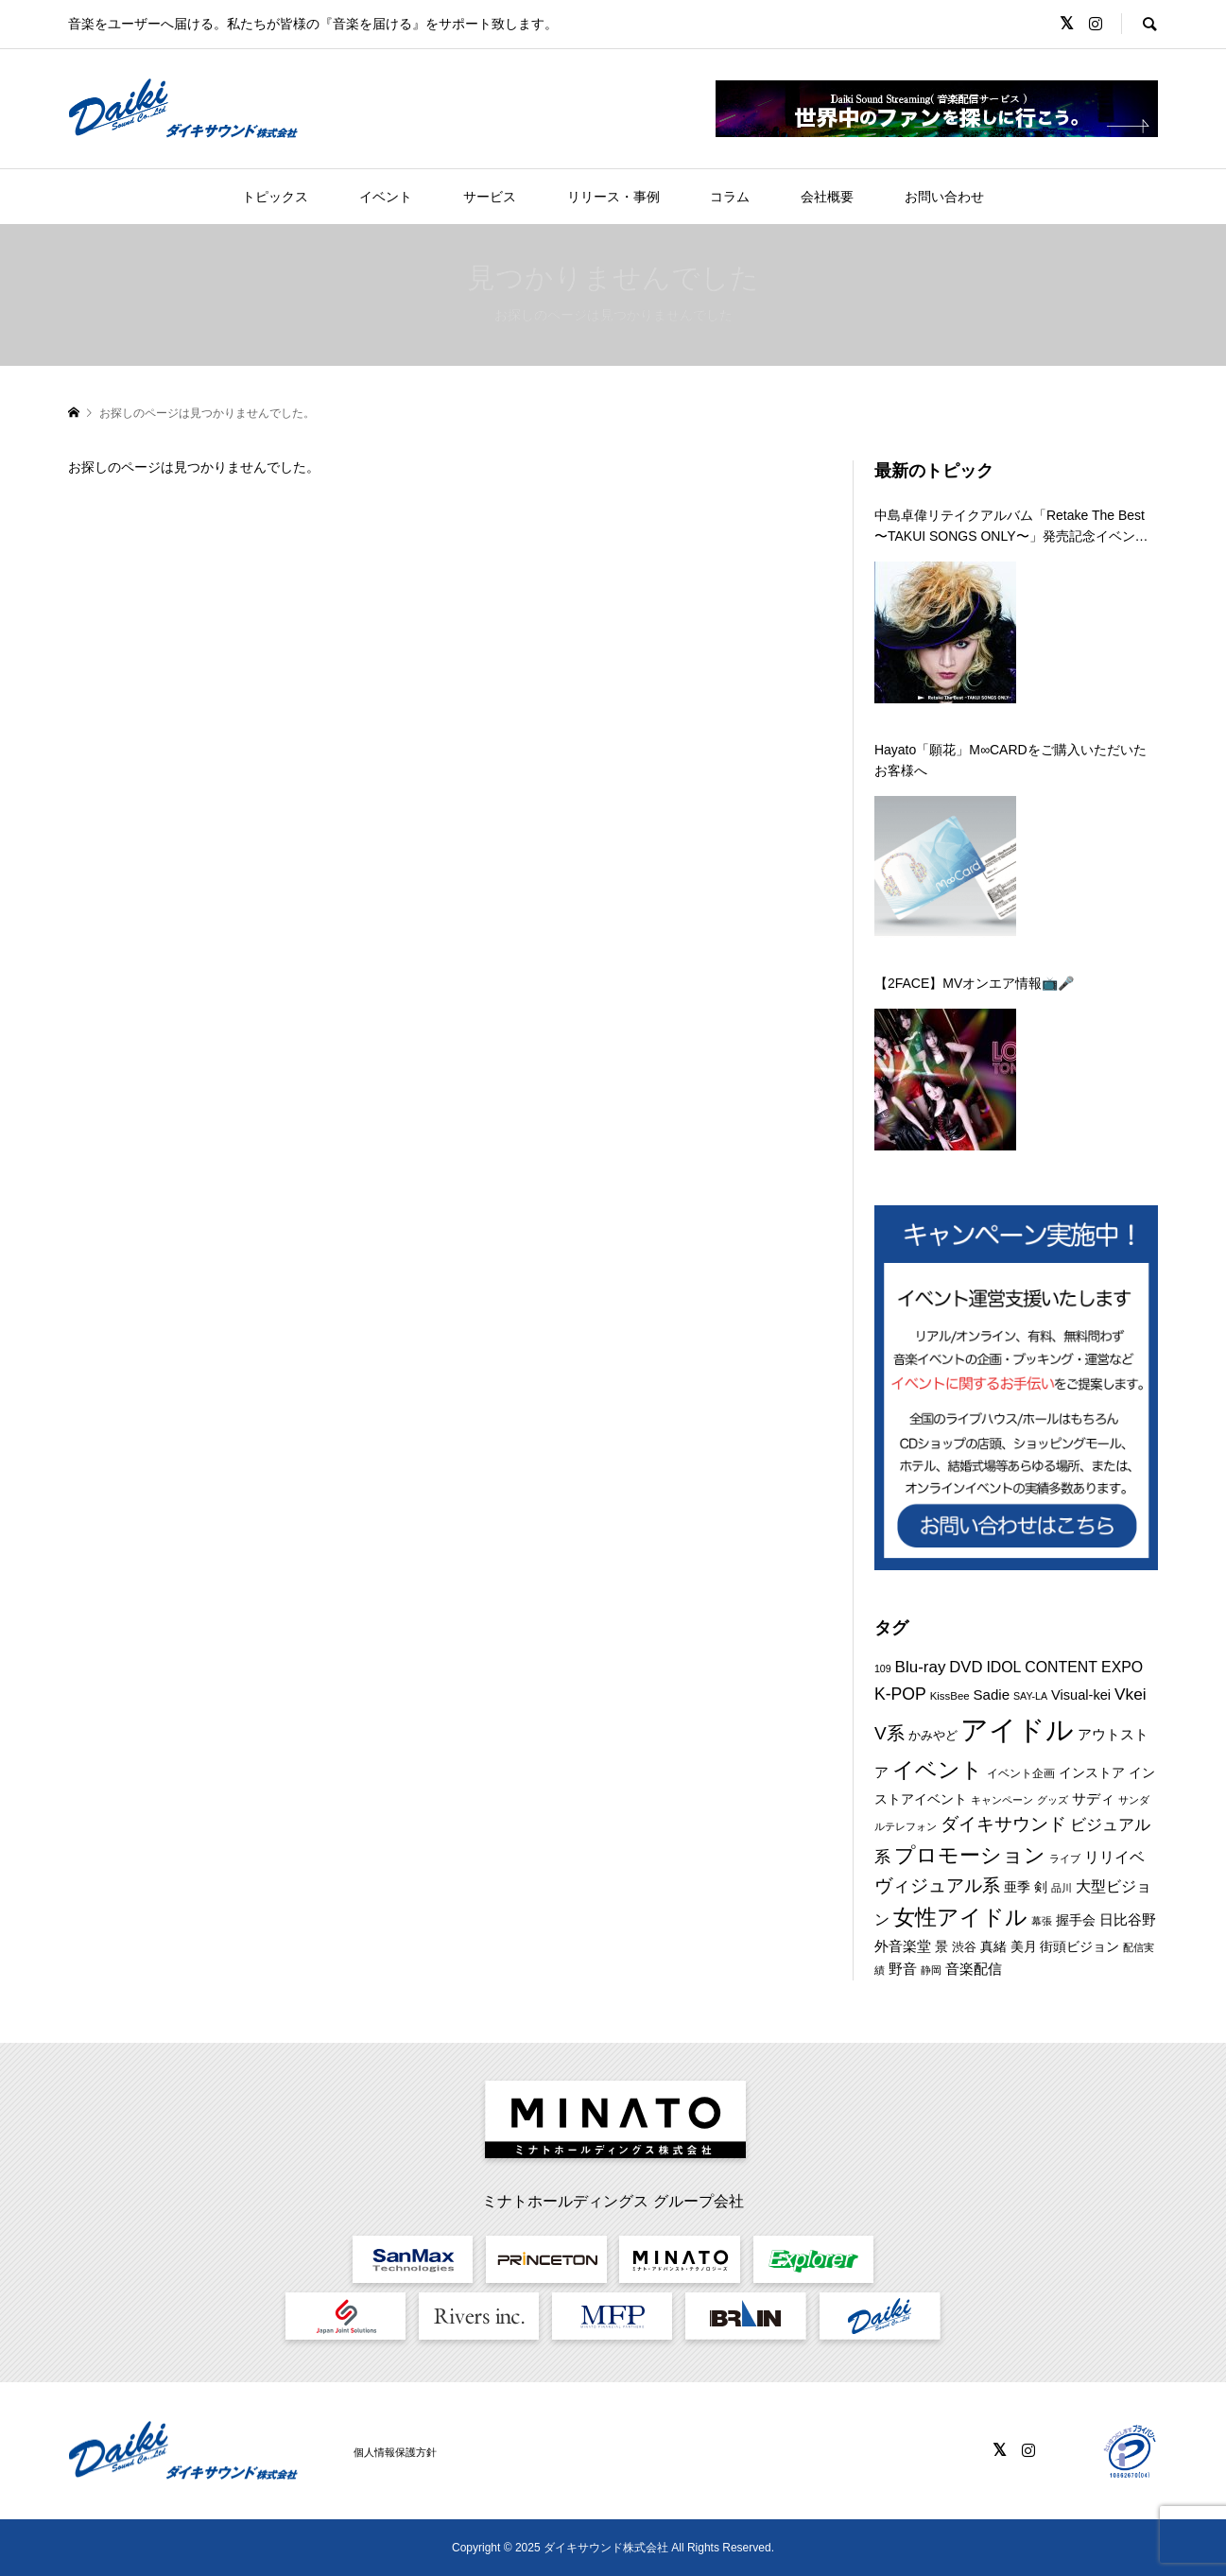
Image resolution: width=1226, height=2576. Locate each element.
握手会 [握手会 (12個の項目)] (1076, 1920)
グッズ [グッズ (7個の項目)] (1052, 1800)
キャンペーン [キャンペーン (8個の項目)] (1002, 1800)
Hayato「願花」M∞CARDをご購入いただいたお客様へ (1010, 760)
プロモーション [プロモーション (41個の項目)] (969, 1855)
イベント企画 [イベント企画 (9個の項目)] (1021, 1773)
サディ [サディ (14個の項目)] (1093, 1798)
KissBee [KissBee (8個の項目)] (950, 1696)
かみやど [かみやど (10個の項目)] (933, 1735)
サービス (489, 196)
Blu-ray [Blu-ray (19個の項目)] (920, 1667)
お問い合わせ (944, 196)
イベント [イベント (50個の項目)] (937, 1769)
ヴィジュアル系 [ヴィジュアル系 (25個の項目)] (937, 1885)
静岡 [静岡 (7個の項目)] (931, 1970)
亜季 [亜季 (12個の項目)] (1017, 1886)
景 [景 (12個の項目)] (941, 1946)
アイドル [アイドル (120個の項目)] (1017, 1729)
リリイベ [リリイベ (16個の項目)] (1114, 1857)
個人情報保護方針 (395, 2452)
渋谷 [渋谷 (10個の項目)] (964, 1947)
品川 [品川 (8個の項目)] (1061, 1887)
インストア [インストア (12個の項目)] (1092, 1772)
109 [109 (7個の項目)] (882, 1668)
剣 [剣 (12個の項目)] (1040, 1886)
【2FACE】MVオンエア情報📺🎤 (974, 983)
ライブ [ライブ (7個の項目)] (1064, 1858)
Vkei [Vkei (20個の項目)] (1130, 1694)
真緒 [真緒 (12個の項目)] (993, 1946)
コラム (730, 196)
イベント (385, 196)
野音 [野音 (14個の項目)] (903, 1969)
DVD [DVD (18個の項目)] (965, 1667)
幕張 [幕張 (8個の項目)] (1041, 1921)
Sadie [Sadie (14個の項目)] (992, 1694)
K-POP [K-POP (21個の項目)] (900, 1694)
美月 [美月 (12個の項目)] (1023, 1946)
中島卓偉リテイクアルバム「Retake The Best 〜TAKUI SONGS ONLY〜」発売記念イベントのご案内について (1011, 527)
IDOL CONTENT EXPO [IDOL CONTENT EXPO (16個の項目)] (1064, 1667)
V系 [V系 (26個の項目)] (889, 1733)
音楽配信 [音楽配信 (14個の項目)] (973, 1969)
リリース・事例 (613, 196)
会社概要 (827, 196)
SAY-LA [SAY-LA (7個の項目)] (1030, 1696)
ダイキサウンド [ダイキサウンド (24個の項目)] (1003, 1824)
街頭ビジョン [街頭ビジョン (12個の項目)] (1079, 1946)
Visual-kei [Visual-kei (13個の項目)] (1081, 1695)
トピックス (275, 196)
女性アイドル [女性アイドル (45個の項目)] (960, 1917)
